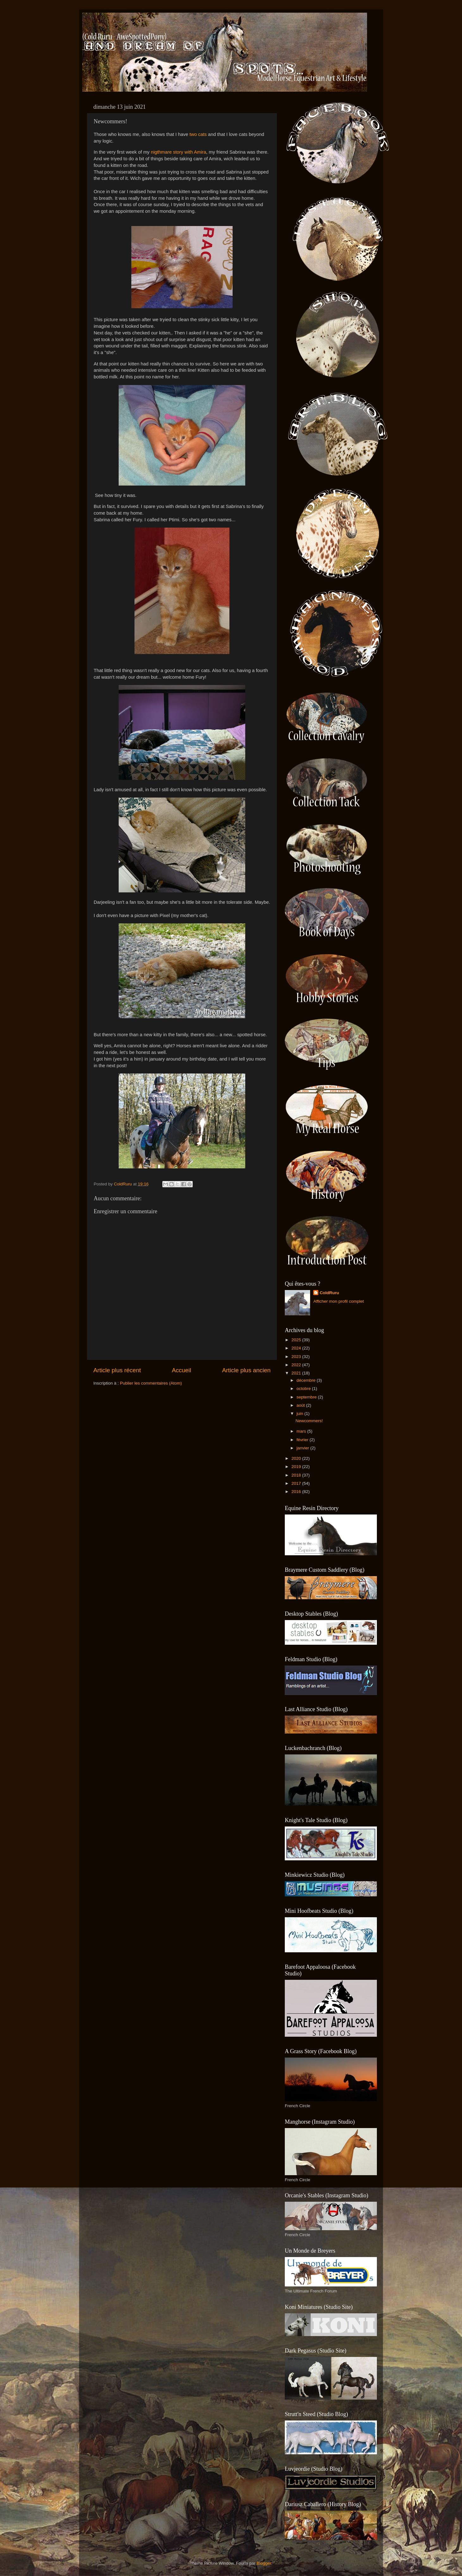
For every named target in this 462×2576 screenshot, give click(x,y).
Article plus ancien (246, 1370)
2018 (296, 1475)
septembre (307, 1397)
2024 (296, 1348)
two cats (198, 134)
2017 (296, 1483)
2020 (296, 1458)
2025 (296, 1339)
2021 (296, 1373)
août (301, 1405)
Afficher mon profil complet (338, 1301)
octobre (304, 1388)
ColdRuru (329, 1292)
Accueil (181, 1370)
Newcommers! (309, 1420)
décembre (307, 1380)
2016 (296, 1491)
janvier (303, 1448)
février (303, 1439)
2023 (296, 1356)
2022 (296, 1364)
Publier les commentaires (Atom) (151, 1383)
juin (300, 1413)
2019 (296, 1466)
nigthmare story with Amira (178, 152)
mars (302, 1431)
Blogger (264, 2563)
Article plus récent (117, 1370)
